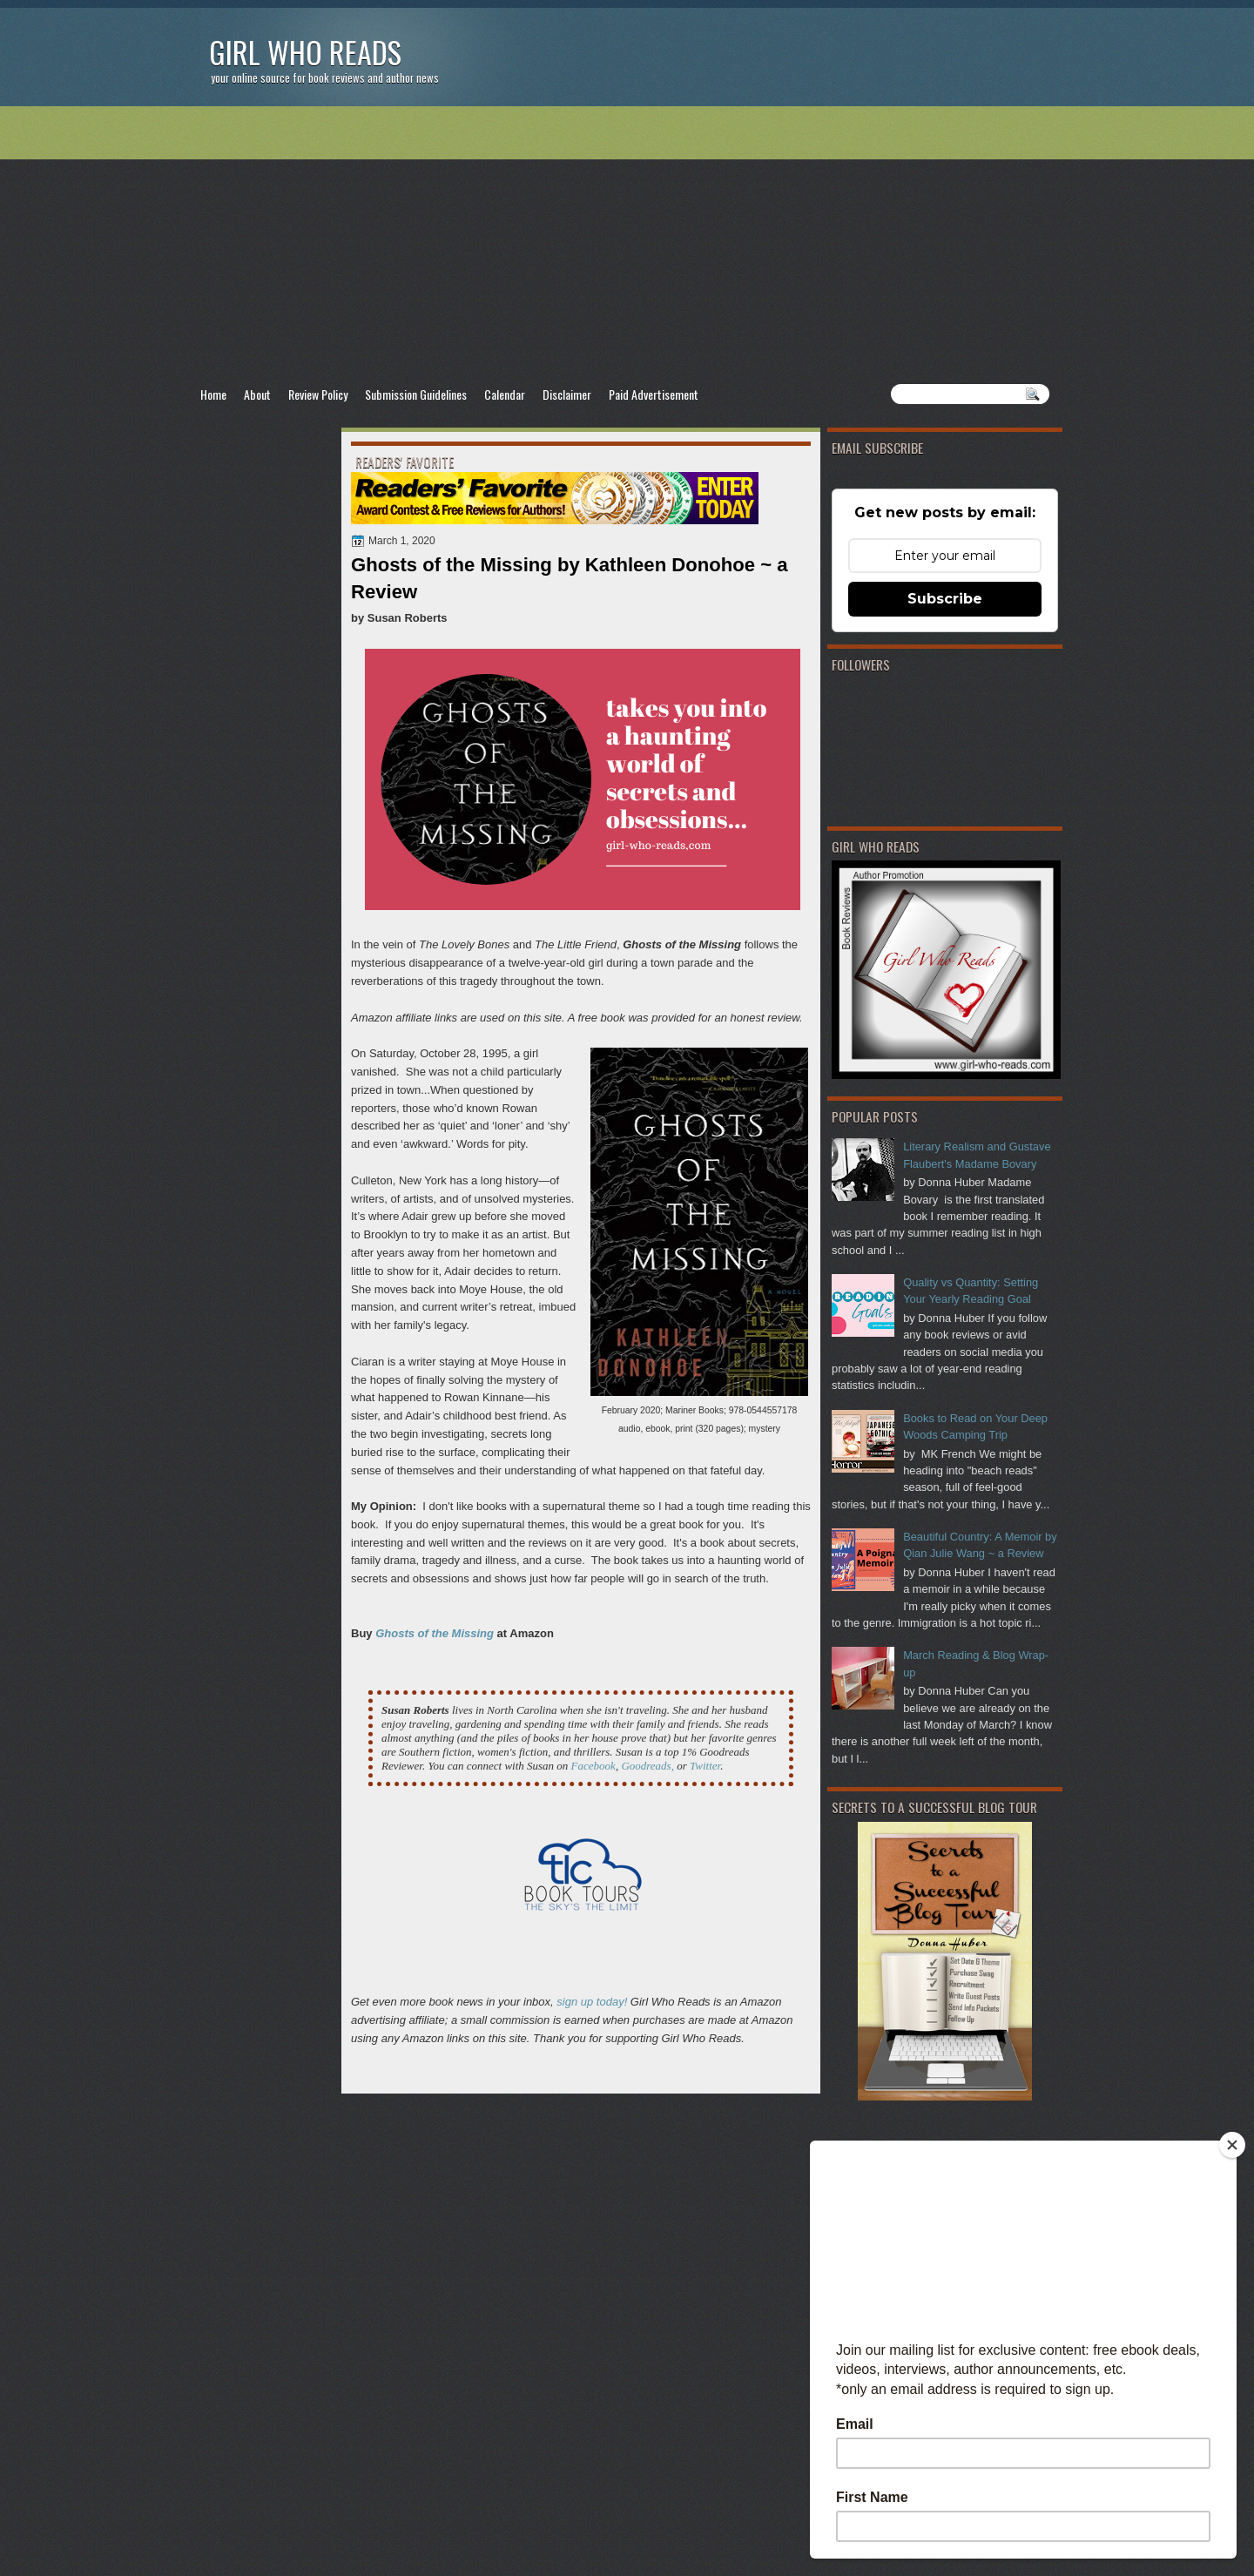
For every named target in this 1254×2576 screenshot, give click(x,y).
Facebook (593, 1765)
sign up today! (591, 2001)
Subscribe (944, 598)
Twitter (705, 1765)
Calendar (504, 394)
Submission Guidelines (416, 394)
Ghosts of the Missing (434, 1633)
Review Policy (317, 394)
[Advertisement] (627, 245)
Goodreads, (647, 1765)
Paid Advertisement (653, 394)
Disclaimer (567, 394)
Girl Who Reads (305, 52)
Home (213, 394)
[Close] (1232, 2145)
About (257, 394)
